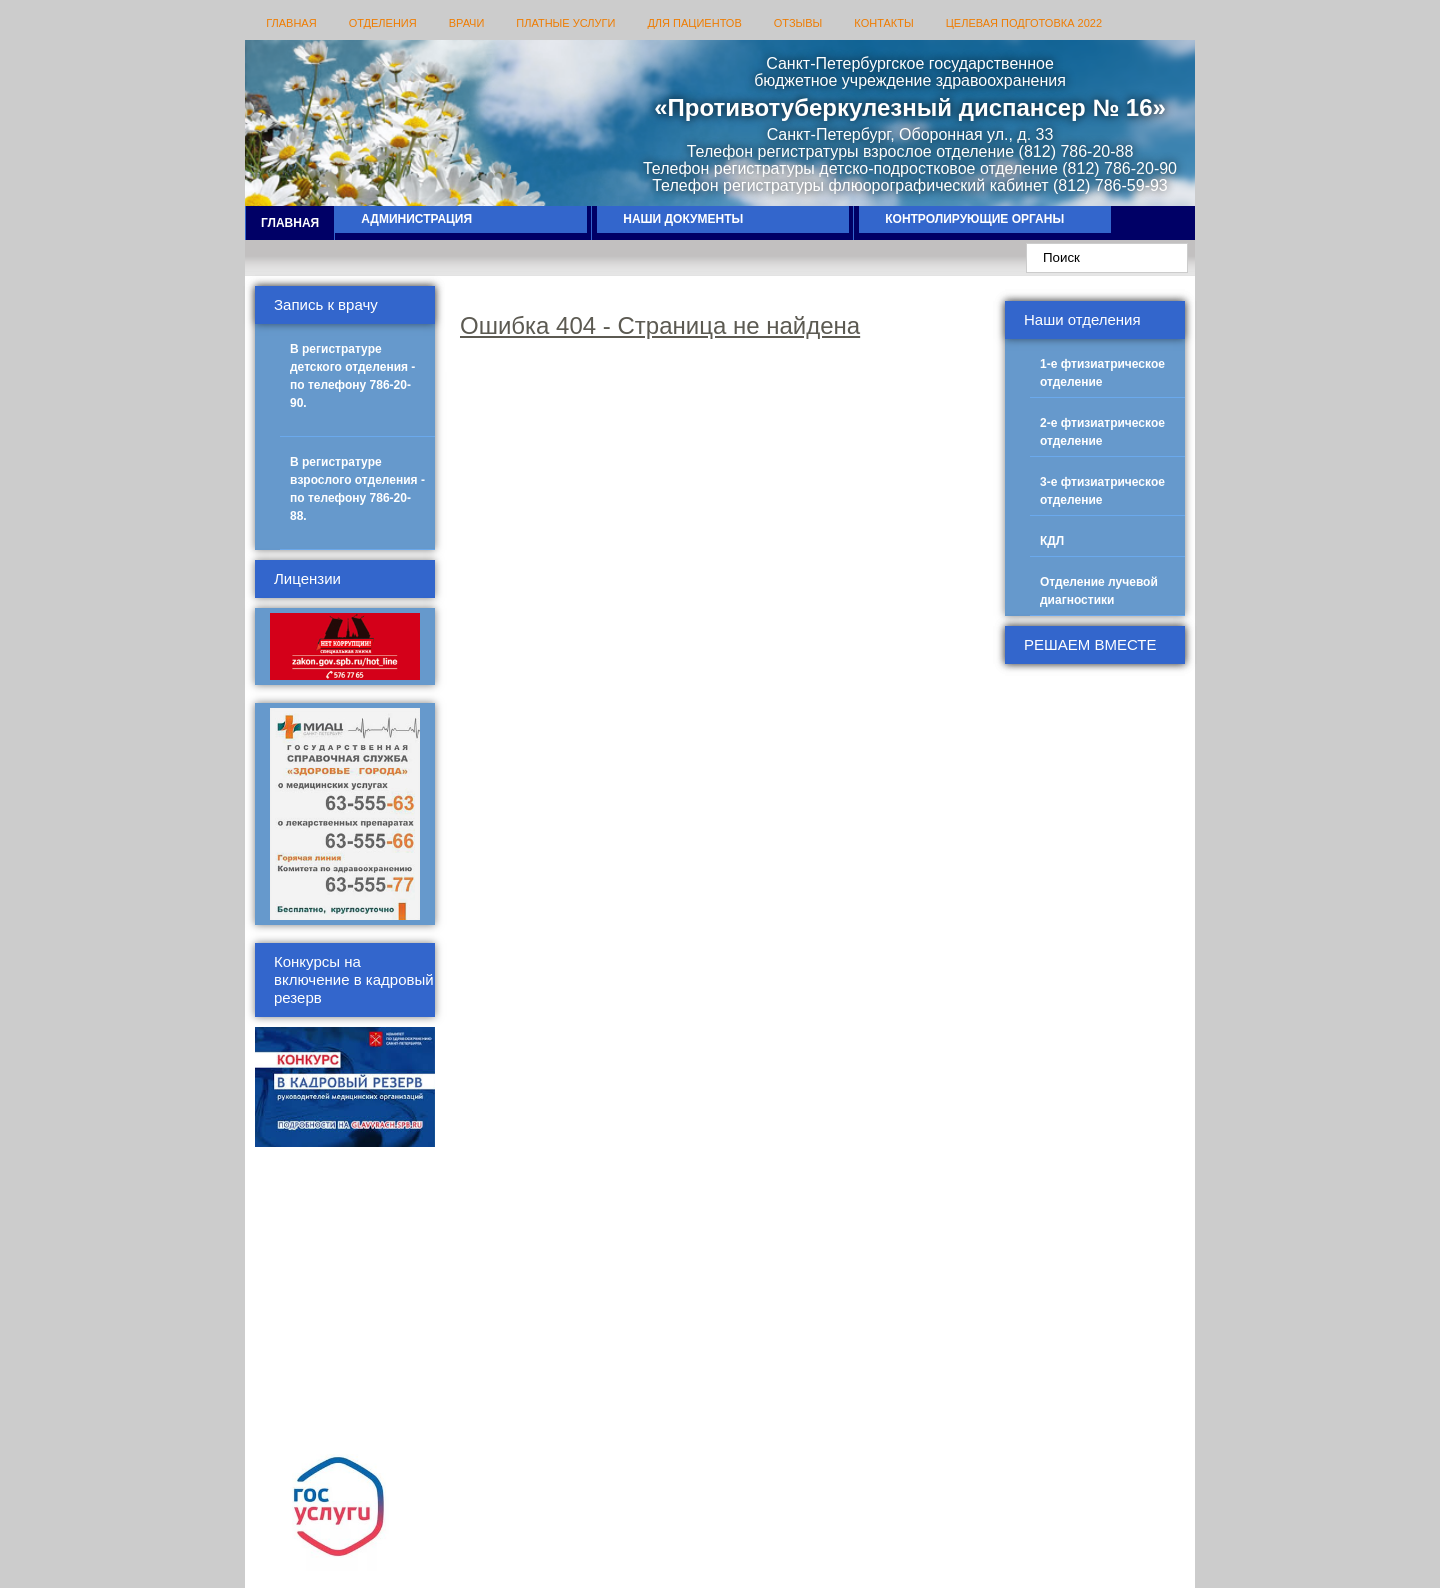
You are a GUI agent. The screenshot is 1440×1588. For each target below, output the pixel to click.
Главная (291, 23)
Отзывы (798, 23)
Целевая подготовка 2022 (1024, 23)
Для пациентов (694, 23)
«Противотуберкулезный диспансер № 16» (910, 107)
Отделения (383, 23)
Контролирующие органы (974, 219)
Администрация (416, 219)
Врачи (467, 23)
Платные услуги (565, 23)
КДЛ (1052, 541)
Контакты (883, 23)
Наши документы (683, 219)
